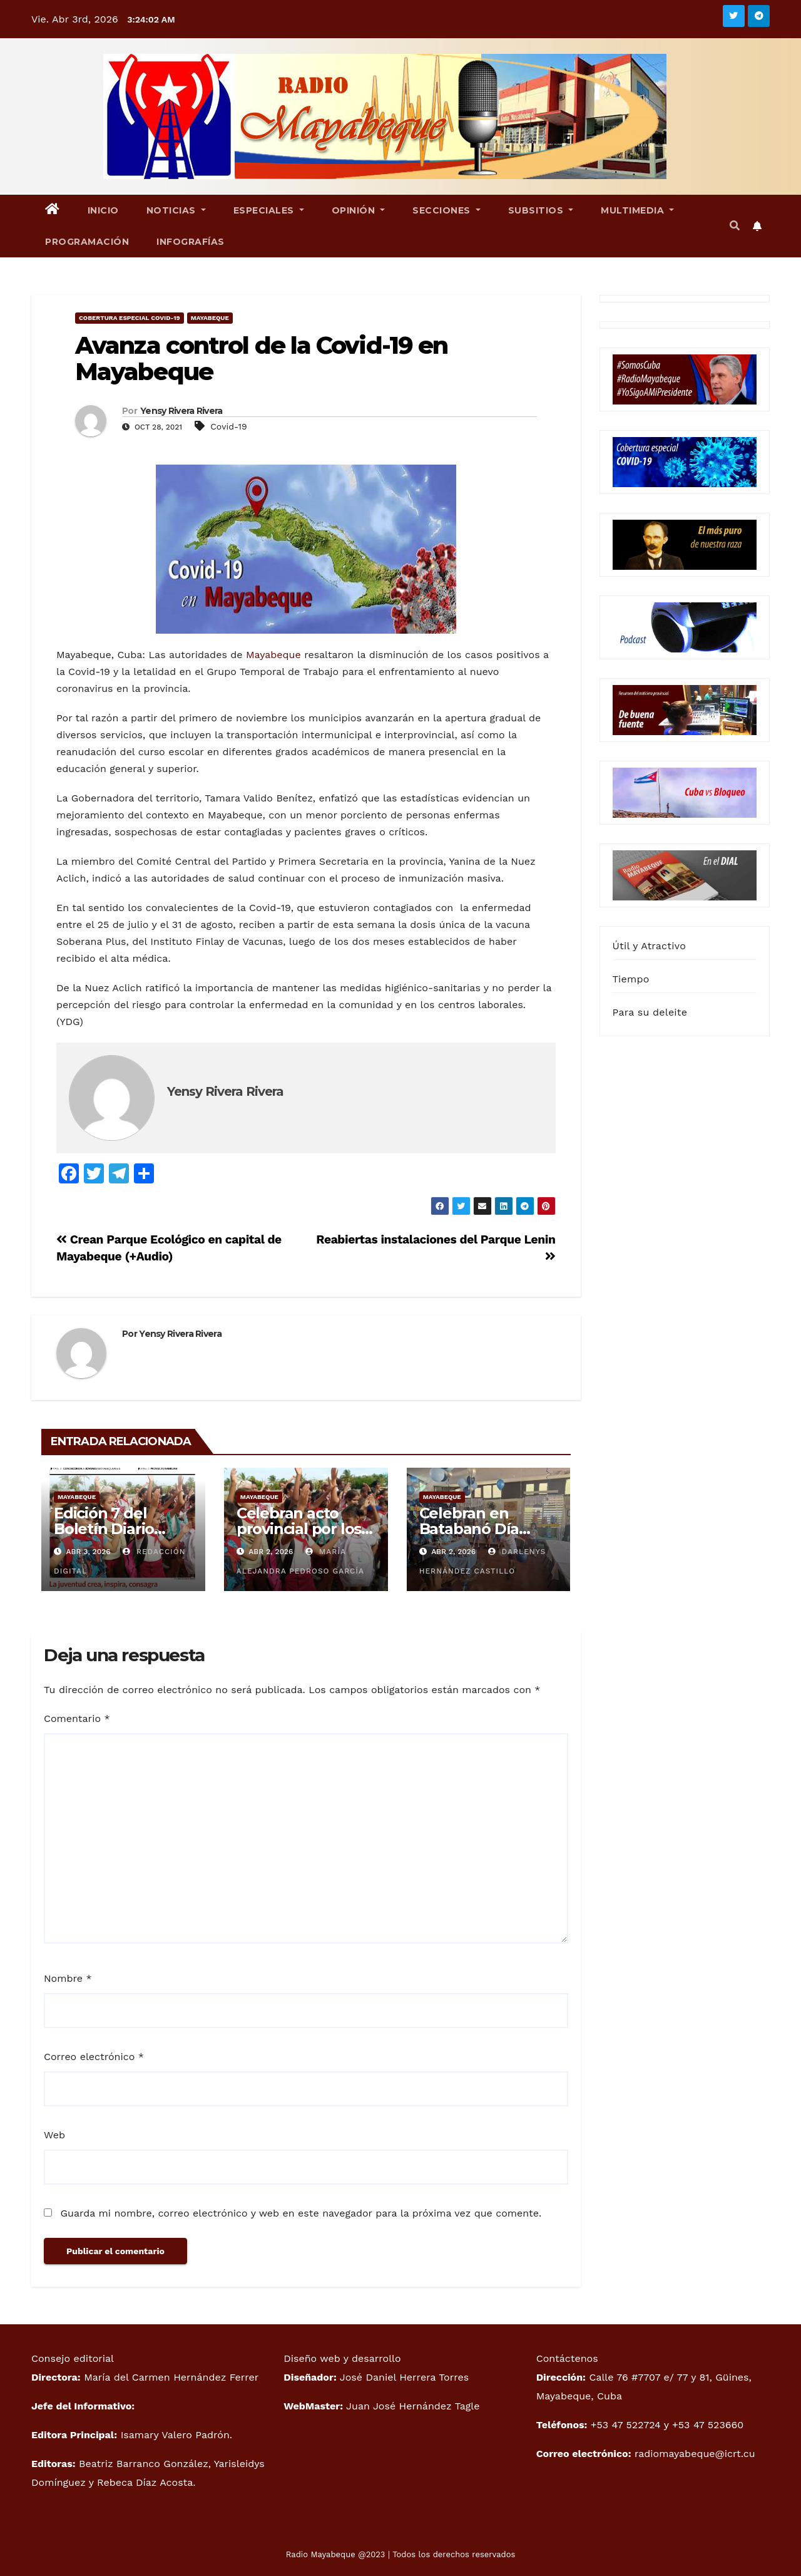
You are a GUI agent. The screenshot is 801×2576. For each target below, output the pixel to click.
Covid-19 (228, 426)
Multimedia (637, 210)
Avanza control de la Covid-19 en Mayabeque (261, 358)
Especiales (268, 210)
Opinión (358, 210)
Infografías (190, 241)
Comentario (77, 1718)
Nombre (68, 1978)
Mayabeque (210, 317)
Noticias (176, 210)
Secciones (446, 210)
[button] (735, 226)
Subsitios (541, 210)
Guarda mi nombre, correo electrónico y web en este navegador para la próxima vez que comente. (300, 2213)
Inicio (103, 210)
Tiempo (631, 979)
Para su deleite (650, 1012)
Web (54, 2135)
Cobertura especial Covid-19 (129, 317)
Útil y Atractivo (649, 946)
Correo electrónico (94, 2057)
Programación (87, 241)
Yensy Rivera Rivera (181, 410)
